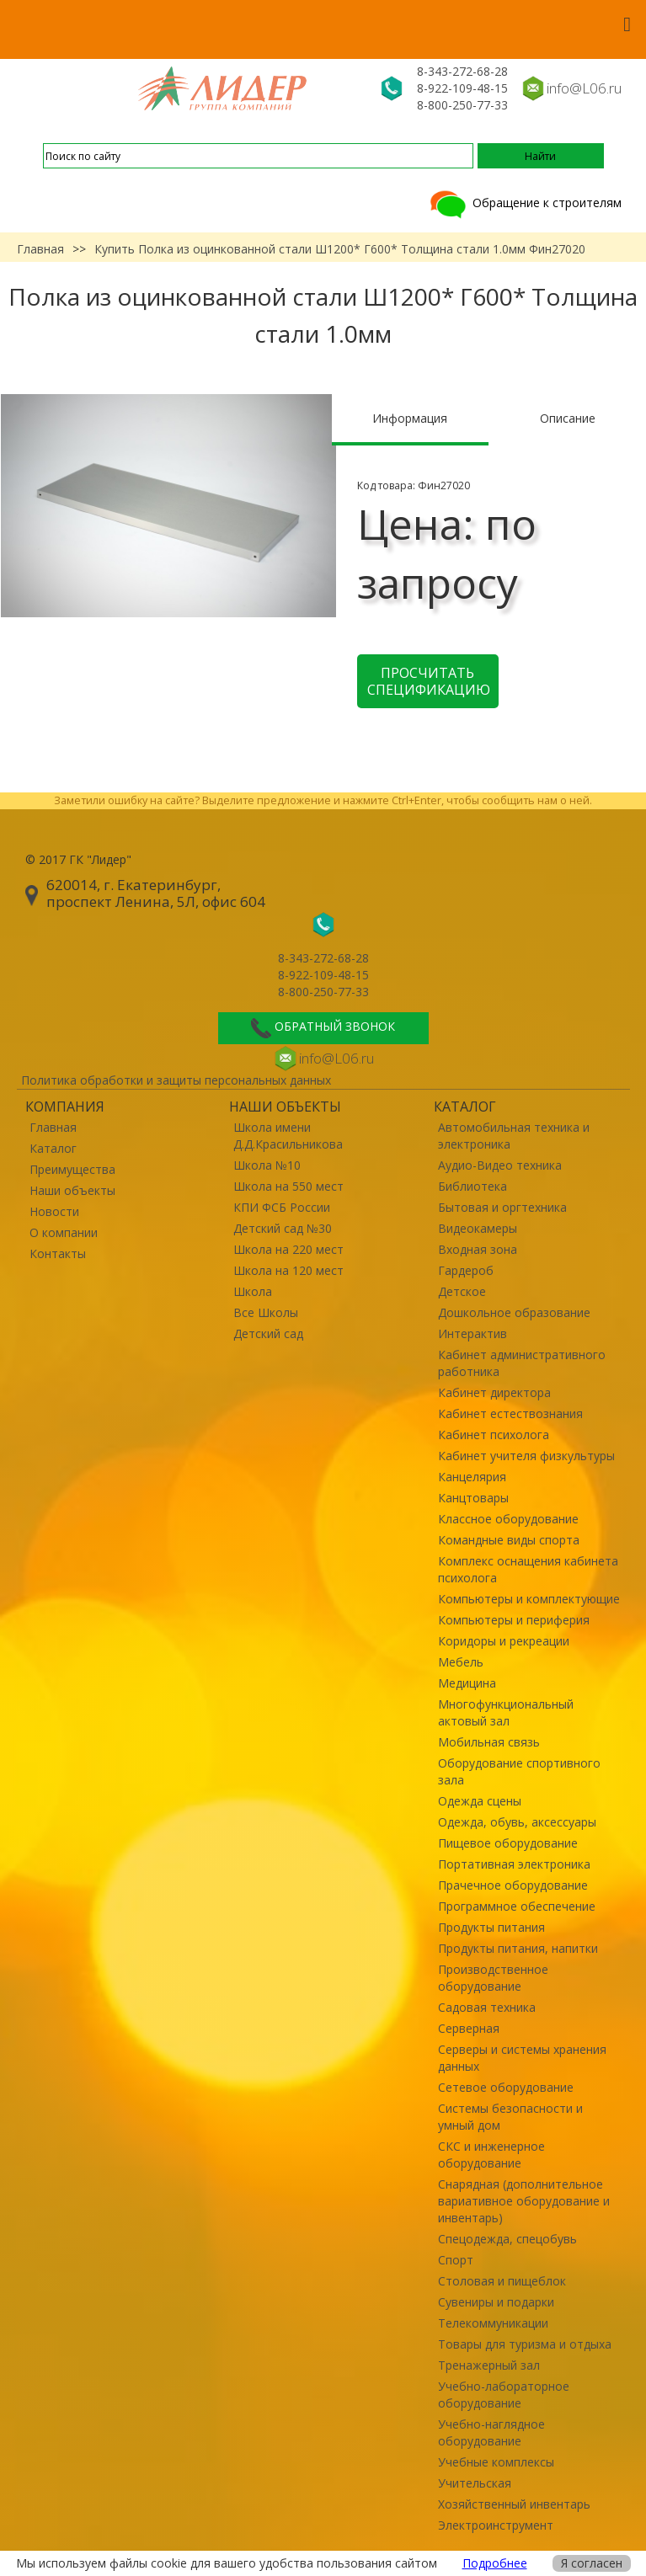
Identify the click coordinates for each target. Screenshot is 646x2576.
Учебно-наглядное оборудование (491, 2432)
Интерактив (472, 1333)
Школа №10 (267, 1165)
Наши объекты (72, 1190)
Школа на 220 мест (288, 1249)
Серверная (468, 2028)
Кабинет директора (494, 1392)
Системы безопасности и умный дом (510, 2116)
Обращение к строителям (524, 203)
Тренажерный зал (489, 2365)
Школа (252, 1291)
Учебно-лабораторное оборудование (503, 2394)
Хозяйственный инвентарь (514, 2504)
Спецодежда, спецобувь (507, 2239)
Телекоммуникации (493, 2323)
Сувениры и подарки (496, 2302)
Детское (462, 1291)
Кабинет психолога (493, 1435)
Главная (40, 249)
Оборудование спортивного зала (519, 1771)
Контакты (57, 1253)
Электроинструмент (495, 2525)
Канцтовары (473, 1498)
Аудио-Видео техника (500, 1165)
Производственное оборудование (493, 1977)
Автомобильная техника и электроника (514, 1135)
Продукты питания (491, 1927)
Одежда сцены (479, 1801)
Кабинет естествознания (510, 1413)
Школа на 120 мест (288, 1270)
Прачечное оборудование (513, 1885)
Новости (54, 1211)
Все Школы (265, 1312)
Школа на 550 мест (288, 1186)
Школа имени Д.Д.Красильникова (288, 1135)
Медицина (467, 1683)
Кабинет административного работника (522, 1363)
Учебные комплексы (496, 2462)
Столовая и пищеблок (502, 2281)
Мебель (460, 1662)
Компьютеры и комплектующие (529, 1599)
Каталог (53, 1148)
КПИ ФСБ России (281, 1207)
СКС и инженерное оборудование (491, 2154)
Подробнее (494, 2563)
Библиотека (472, 1186)
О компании (63, 1232)
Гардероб (466, 1270)
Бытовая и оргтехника (502, 1207)
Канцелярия (472, 1477)
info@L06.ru (584, 88)
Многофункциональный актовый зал (506, 1712)
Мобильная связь (489, 1742)
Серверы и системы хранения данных (522, 2057)
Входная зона (477, 1249)
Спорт (455, 2260)
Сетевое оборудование (506, 2087)
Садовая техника (487, 2007)
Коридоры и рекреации (503, 1641)
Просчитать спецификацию (428, 681)
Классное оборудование (508, 1519)
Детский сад (268, 1333)
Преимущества (72, 1169)
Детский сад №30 (282, 1228)
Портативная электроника (514, 1864)
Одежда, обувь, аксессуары (517, 1822)
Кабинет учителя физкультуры (526, 1456)
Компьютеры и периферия (514, 1620)
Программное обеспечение (516, 1906)
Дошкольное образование (514, 1312)
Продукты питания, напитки (518, 1948)
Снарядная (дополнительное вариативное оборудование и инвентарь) (524, 2201)
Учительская (474, 2483)
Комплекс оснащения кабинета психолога (528, 1569)
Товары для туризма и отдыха (524, 2344)
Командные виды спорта (508, 1540)
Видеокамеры (477, 1228)
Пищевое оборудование (508, 1843)
